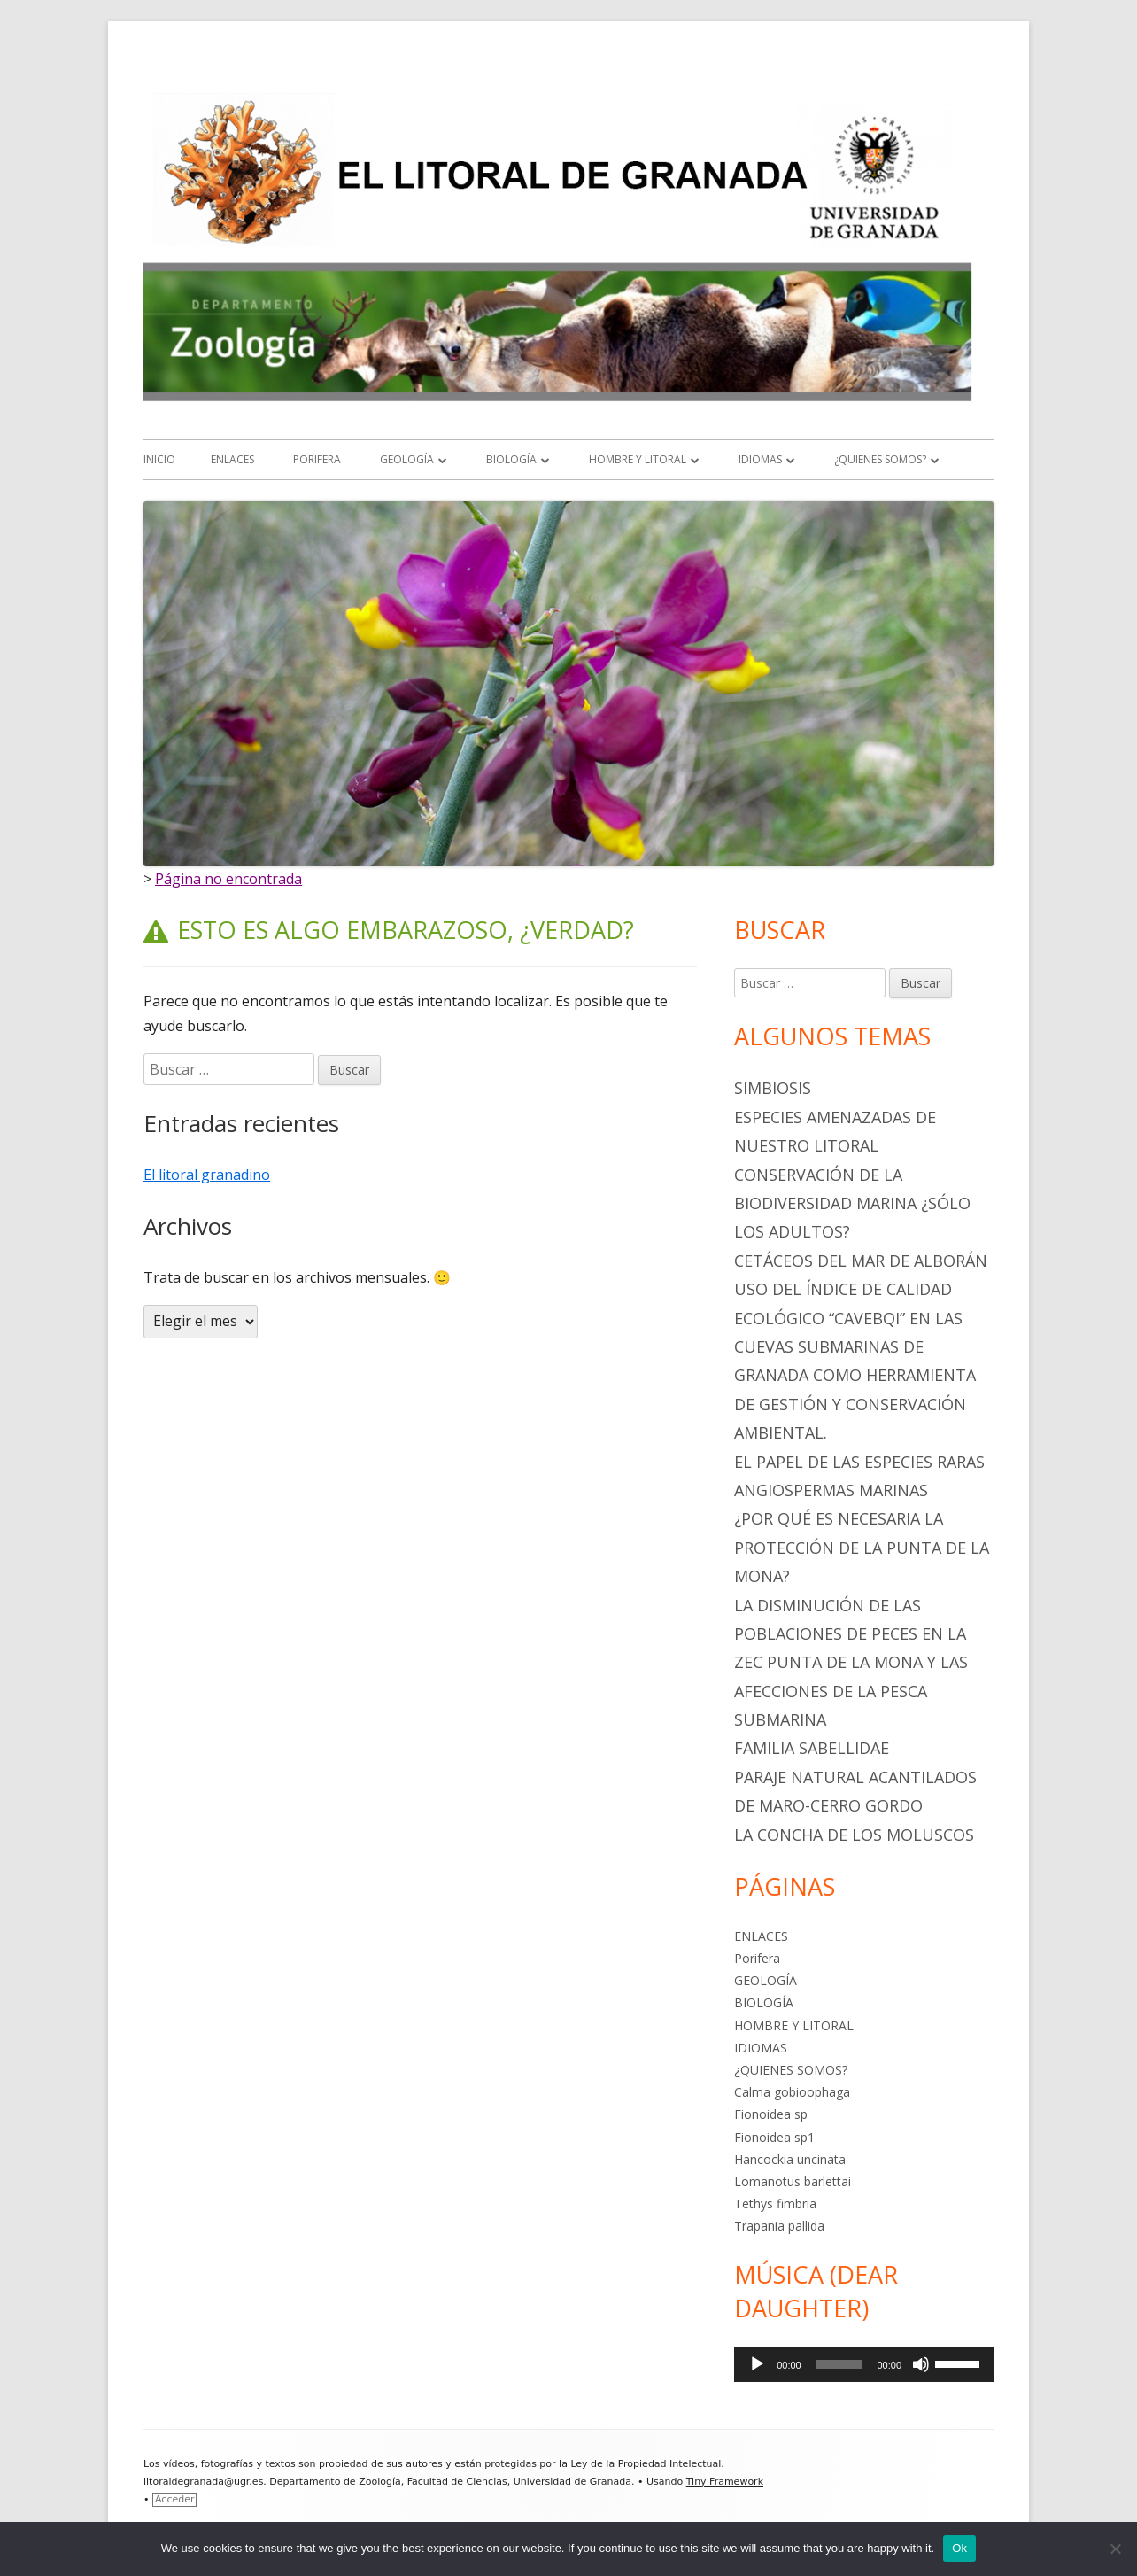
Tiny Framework (724, 2481)
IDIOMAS (760, 459)
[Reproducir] (757, 2364)
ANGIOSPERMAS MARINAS (831, 1490)
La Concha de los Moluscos (854, 1834)
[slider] (839, 2364)
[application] (864, 2364)
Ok (959, 2548)
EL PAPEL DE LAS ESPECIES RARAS (859, 1461)
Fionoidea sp (771, 2114)
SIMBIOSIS (772, 1087)
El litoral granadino (206, 1174)
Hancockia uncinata (790, 2159)
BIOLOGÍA (511, 459)
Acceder (174, 2499)
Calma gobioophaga (792, 2091)
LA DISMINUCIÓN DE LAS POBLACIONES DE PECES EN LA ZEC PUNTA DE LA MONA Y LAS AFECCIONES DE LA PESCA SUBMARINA (851, 1662)
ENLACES (232, 459)
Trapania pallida (779, 2225)
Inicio (159, 459)
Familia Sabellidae (811, 1747)
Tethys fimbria (775, 2203)
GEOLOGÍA (407, 459)
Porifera (317, 459)
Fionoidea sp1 (774, 2137)
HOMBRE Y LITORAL (637, 459)
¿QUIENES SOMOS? (880, 459)
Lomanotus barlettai (792, 2181)
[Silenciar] (921, 2364)
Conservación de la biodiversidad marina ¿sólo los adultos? (852, 1203)
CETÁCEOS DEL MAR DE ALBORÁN (860, 1260)
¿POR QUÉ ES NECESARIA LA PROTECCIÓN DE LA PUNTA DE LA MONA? (861, 1547)
